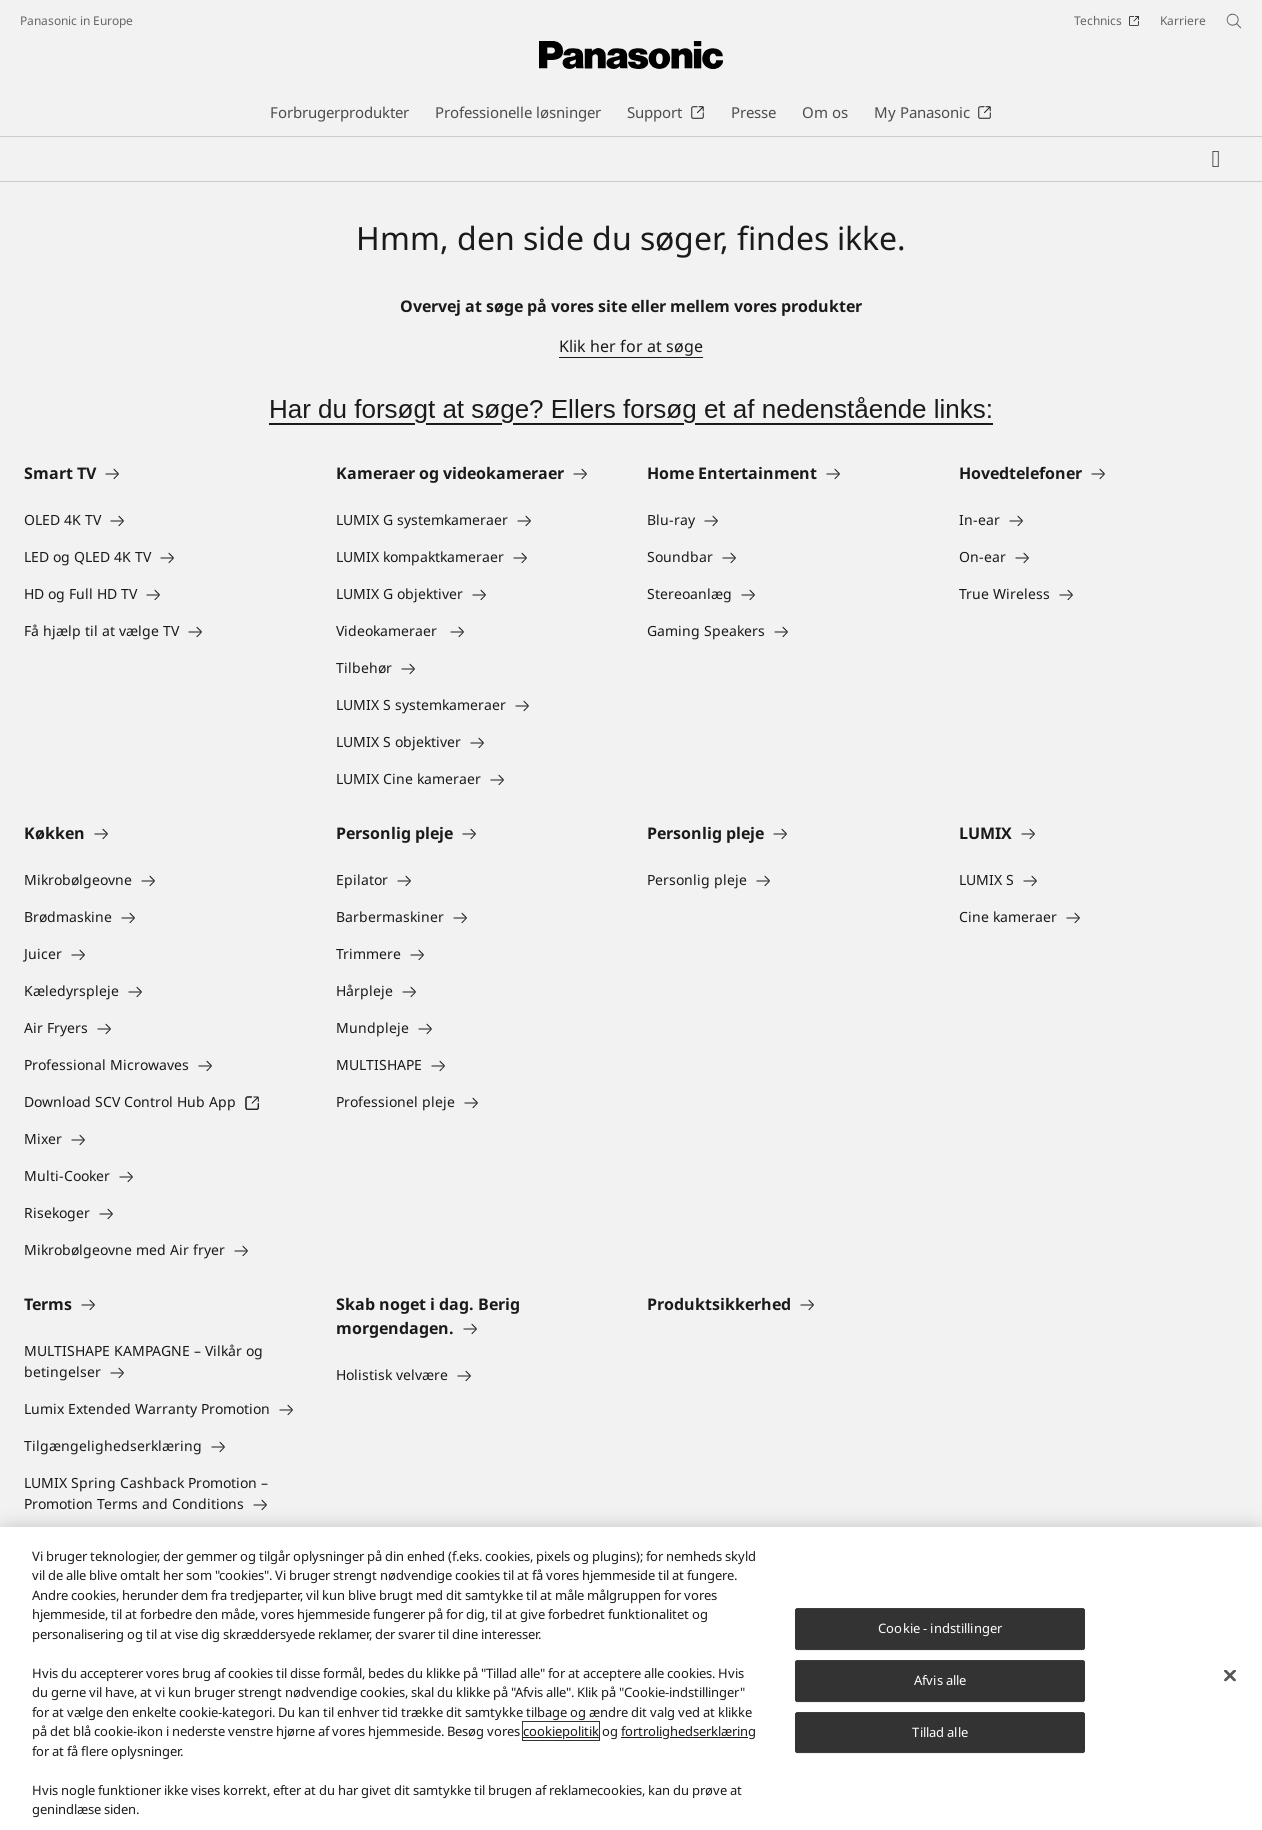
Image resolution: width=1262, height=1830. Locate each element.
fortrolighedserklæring (688, 1731)
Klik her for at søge (631, 346)
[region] (631, 1678)
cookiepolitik (561, 1731)
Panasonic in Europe (76, 20)
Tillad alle (939, 1732)
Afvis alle (940, 1680)
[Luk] (1230, 1676)
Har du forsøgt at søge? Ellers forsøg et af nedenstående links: (631, 409)
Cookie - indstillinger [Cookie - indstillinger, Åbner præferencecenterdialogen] (940, 1628)
